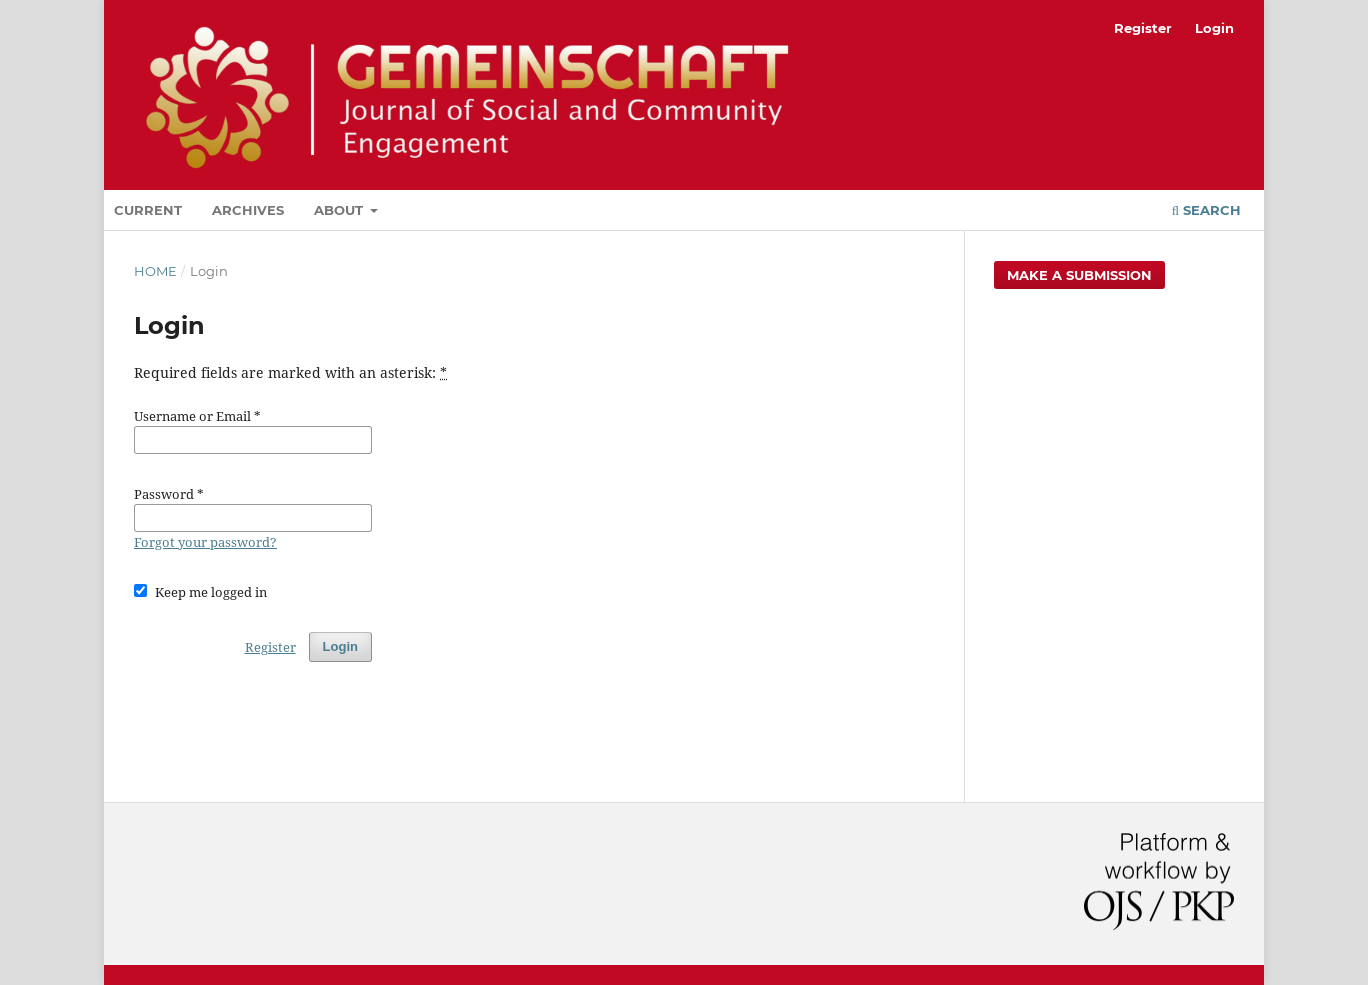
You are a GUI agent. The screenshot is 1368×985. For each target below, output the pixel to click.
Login (1214, 28)
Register (1143, 28)
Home (155, 271)
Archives (248, 210)
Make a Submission (1079, 275)
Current (148, 210)
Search (1206, 210)
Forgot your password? (205, 542)
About (340, 210)
